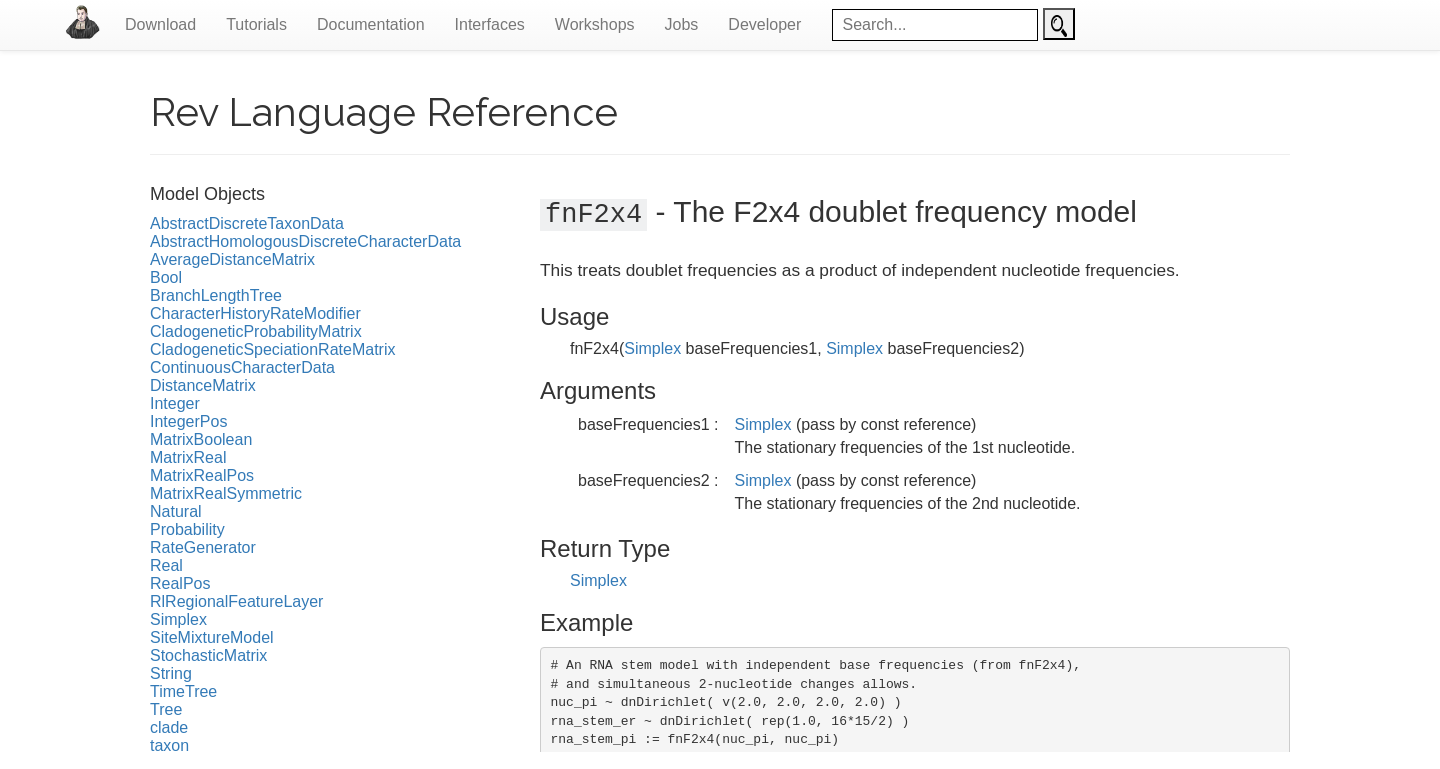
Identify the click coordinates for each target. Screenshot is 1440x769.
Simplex (178, 619)
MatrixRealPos (202, 475)
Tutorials (256, 24)
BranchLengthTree (216, 295)
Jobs (682, 24)
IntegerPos (188, 421)
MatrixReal (188, 457)
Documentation (371, 24)
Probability (187, 529)
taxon (169, 745)
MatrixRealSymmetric (226, 493)
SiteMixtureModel (212, 637)
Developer (764, 24)
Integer (175, 403)
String (171, 673)
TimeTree (183, 691)
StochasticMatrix (208, 655)
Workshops (595, 24)
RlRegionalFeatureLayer (236, 601)
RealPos (180, 583)
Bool (166, 277)
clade (169, 727)
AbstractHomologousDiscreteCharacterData (305, 241)
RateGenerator (203, 547)
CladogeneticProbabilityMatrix (256, 331)
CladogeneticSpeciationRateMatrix (272, 349)
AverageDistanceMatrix (232, 259)
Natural (176, 511)
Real (166, 565)
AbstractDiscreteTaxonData (247, 223)
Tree (166, 709)
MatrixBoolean (201, 439)
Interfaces (490, 24)
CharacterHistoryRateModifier (255, 313)
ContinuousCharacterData (242, 367)
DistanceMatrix (203, 385)
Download (160, 24)
